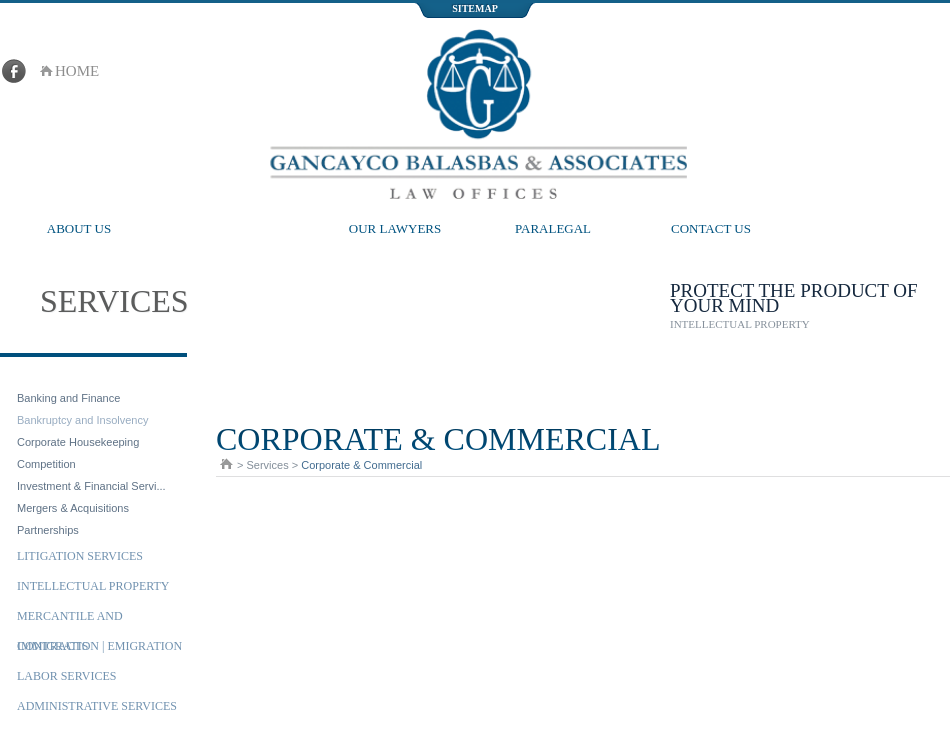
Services (237, 228)
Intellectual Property (93, 586)
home (77, 71)
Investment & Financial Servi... (91, 486)
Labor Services (66, 676)
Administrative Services (97, 706)
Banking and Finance (68, 398)
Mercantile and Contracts (70, 620)
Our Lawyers (395, 228)
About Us (79, 228)
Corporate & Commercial (100, 372)
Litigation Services (80, 556)
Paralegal (553, 228)
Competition (46, 464)
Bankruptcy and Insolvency (82, 420)
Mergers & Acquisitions (73, 508)
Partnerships (48, 530)
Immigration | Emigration (99, 646)
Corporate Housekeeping (78, 442)
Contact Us (711, 228)
